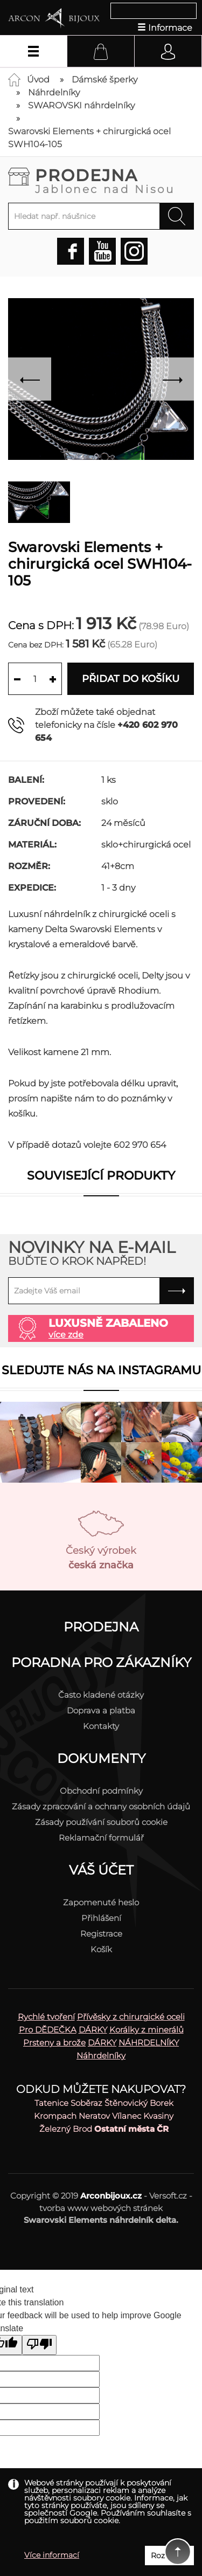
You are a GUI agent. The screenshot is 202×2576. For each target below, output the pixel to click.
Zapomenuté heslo (101, 1902)
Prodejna (114, 180)
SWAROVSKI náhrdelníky (81, 105)
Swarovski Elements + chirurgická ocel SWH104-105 (89, 137)
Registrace (101, 1933)
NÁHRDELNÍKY (149, 2042)
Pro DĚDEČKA (47, 2029)
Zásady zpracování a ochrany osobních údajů (101, 1806)
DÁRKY (93, 2029)
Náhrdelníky (54, 92)
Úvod (38, 79)
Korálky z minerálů (146, 2029)
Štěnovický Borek (139, 2103)
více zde (65, 1335)
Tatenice (51, 2103)
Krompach (55, 2116)
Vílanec (126, 2116)
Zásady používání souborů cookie (101, 1822)
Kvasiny (158, 2116)
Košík (101, 1949)
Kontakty (101, 1726)
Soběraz (86, 2103)
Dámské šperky (104, 79)
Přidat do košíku (130, 679)
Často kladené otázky (101, 1695)
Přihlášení (101, 1918)
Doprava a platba (101, 1710)
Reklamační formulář (101, 1838)
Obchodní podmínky (101, 1791)
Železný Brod (65, 2129)
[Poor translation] (39, 2345)
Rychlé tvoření (46, 2017)
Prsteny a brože (54, 2042)
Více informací (51, 2555)
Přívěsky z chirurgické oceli (131, 2017)
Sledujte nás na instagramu (101, 1370)
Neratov (94, 2116)
